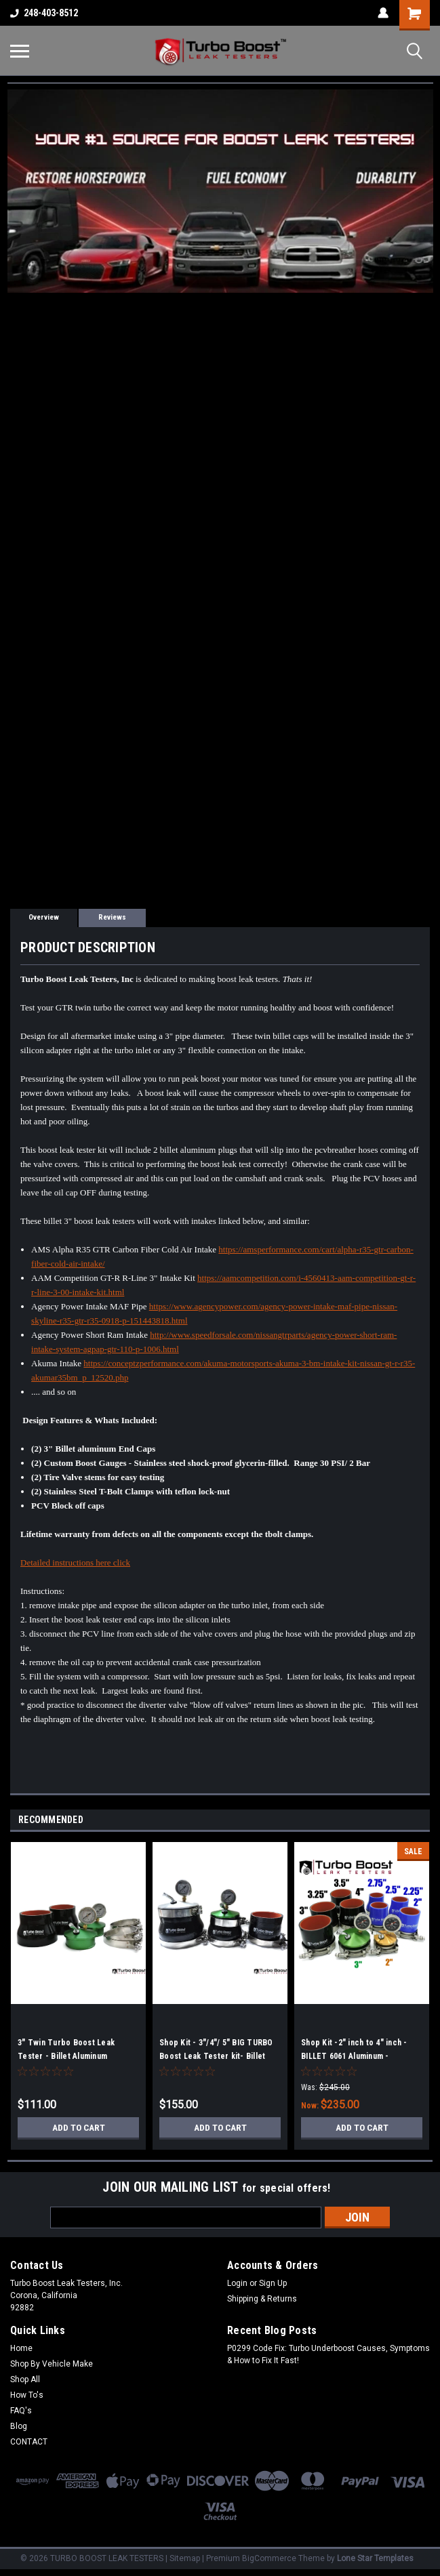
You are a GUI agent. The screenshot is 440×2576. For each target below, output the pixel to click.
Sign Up (273, 2283)
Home (21, 2348)
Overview (43, 917)
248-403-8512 (44, 12)
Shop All (25, 2379)
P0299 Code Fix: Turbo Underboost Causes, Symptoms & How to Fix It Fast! (328, 2354)
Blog (18, 2426)
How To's (26, 2395)
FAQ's (21, 2410)
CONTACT (28, 2442)
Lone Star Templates (375, 2558)
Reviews (112, 917)
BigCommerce (269, 2558)
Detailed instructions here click (75, 1562)
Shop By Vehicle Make (51, 2364)
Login (237, 2283)
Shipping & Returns (262, 2299)
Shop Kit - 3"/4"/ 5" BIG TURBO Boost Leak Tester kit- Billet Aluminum (216, 2056)
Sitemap (184, 2558)
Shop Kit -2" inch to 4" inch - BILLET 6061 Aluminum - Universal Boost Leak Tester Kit (360, 2056)
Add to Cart (78, 2127)
